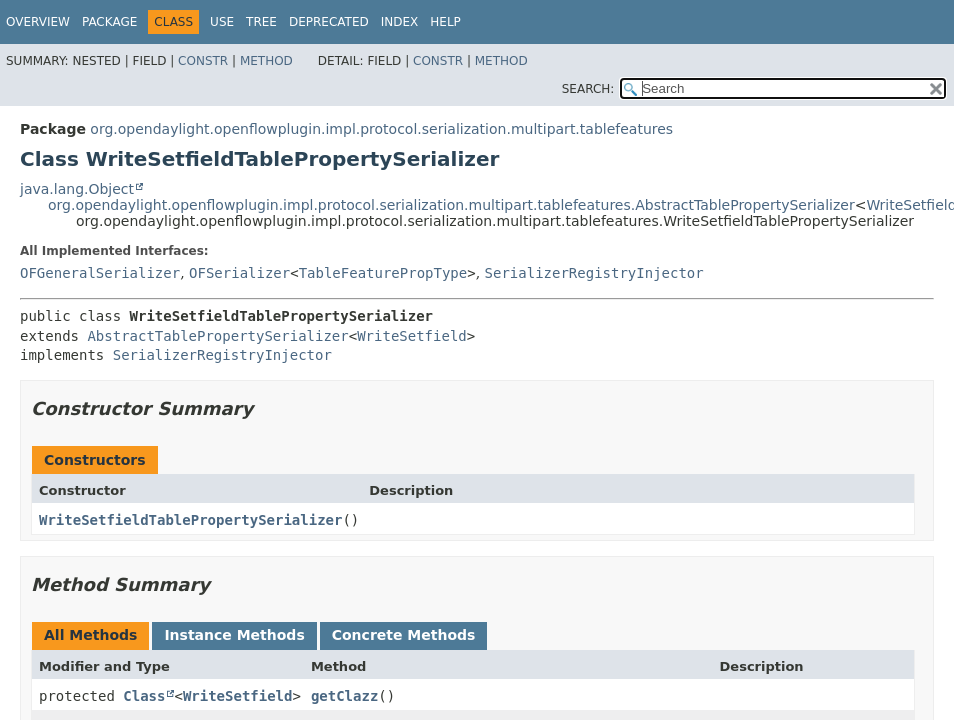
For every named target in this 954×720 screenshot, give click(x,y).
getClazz (344, 696)
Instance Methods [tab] (234, 635)
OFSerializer (239, 273)
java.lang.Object (77, 189)
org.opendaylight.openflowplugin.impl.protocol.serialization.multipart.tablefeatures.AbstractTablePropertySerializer (451, 205)
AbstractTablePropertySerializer (217, 336)
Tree (261, 22)
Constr (203, 61)
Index (400, 22)
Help (445, 22)
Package (109, 22)
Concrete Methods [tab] (404, 635)
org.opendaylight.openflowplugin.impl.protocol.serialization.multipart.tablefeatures (381, 129)
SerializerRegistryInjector (594, 273)
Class (144, 696)
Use (222, 22)
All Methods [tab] (90, 635)
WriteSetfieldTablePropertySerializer (190, 520)
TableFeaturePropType (383, 273)
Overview (38, 22)
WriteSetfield (412, 336)
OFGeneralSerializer (100, 273)
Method (266, 61)
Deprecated (329, 22)
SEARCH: (588, 89)
